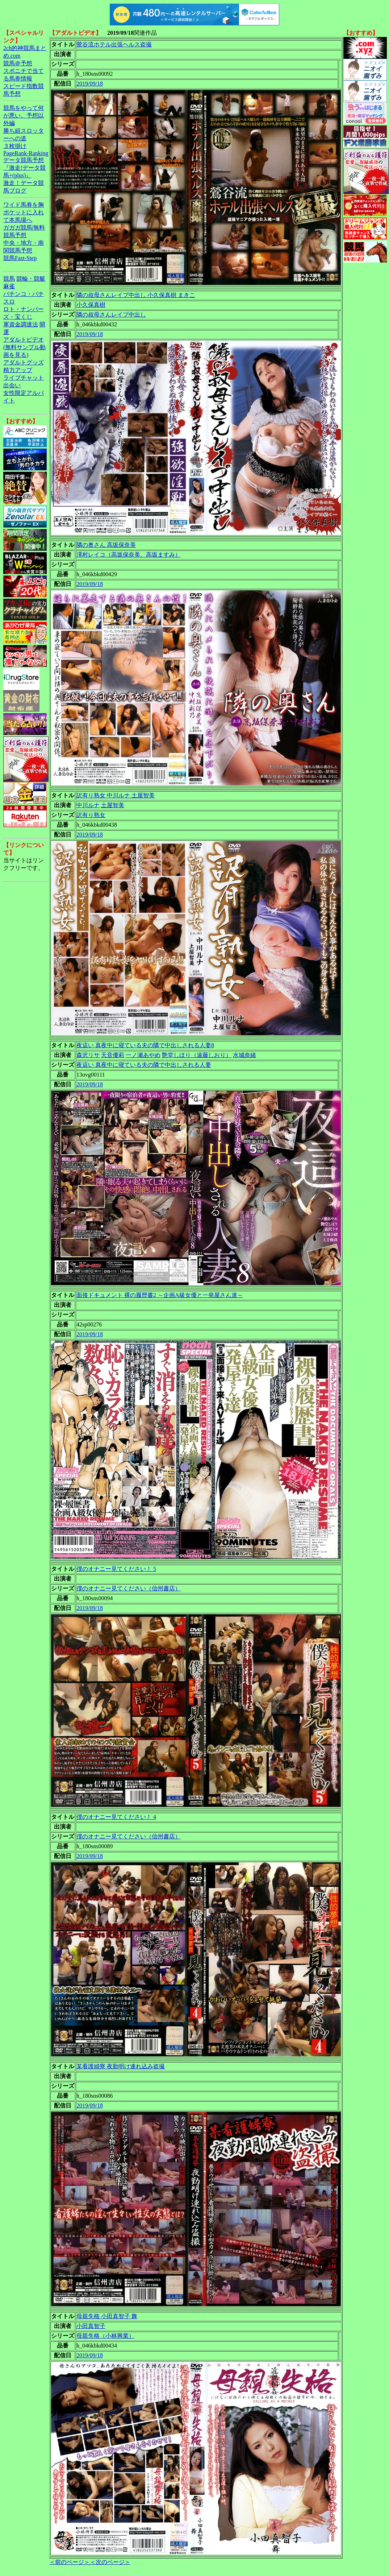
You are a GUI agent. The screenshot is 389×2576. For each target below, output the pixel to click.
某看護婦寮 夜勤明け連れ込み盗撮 (120, 2066)
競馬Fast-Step (20, 258)
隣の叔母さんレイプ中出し (111, 314)
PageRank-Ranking (25, 153)
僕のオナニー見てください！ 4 (116, 1817)
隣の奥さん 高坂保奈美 (106, 545)
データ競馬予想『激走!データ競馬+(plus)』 (24, 167)
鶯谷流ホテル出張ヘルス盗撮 (114, 44)
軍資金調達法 (20, 324)
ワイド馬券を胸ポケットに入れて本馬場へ (23, 212)
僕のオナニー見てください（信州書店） (128, 1588)
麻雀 (9, 286)
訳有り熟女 (90, 815)
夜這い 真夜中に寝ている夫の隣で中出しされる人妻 (143, 1065)
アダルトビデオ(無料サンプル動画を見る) (24, 347)
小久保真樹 (90, 305)
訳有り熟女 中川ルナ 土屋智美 (115, 795)
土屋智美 (112, 805)
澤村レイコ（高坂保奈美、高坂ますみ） (128, 555)
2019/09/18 (89, 83)
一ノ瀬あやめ (143, 1055)
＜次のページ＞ (110, 2562)
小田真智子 (90, 2326)
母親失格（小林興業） (105, 2336)
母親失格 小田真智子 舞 (106, 2316)
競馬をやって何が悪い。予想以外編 (23, 115)
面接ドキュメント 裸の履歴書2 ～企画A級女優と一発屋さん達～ (159, 1295)
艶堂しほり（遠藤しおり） (196, 1055)
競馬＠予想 (17, 63)
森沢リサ (88, 1055)
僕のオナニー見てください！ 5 (116, 1569)
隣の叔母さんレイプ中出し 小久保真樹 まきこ (135, 295)
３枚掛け (14, 146)
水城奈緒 (244, 1055)
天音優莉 (112, 1055)
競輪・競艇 (30, 279)
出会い (12, 385)
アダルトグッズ (23, 362)
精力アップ (17, 370)
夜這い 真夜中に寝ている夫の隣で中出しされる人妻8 (145, 1045)
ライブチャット (23, 378)
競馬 (9, 279)
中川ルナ (88, 805)
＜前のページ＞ (69, 2562)
